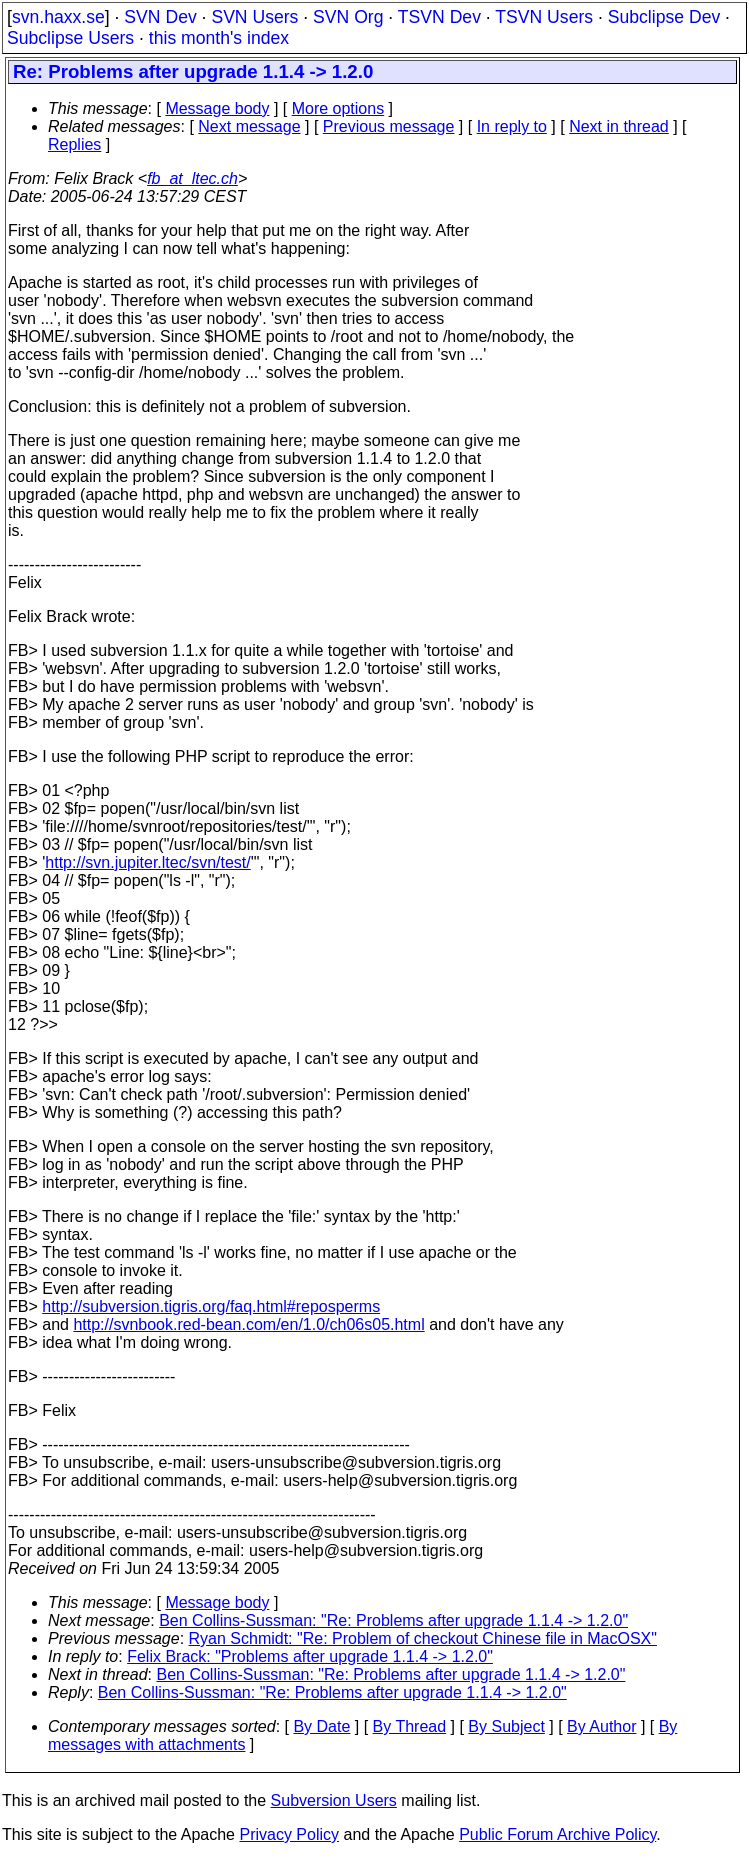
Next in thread (619, 126)
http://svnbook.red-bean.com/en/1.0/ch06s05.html (248, 1324)
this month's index (219, 38)
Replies (74, 144)
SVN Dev (160, 17)
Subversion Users (334, 1800)
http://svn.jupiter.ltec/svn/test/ (147, 862)
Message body (217, 108)
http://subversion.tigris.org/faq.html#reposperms (211, 1306)
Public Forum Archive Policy (557, 1834)
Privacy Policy (289, 1834)
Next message (249, 126)
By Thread (410, 1726)
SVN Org (348, 17)
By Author (601, 1726)
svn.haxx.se (58, 17)
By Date (321, 1726)
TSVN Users (544, 17)
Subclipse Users (70, 38)
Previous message (389, 126)
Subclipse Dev (664, 17)
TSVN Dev (439, 17)
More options (338, 108)
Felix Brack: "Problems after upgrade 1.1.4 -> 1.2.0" (310, 1656)
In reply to (512, 126)
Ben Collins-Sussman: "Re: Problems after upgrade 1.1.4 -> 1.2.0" (393, 1620)
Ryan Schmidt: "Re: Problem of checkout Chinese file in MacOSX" (423, 1638)
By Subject (506, 1726)
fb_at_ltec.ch (192, 178)
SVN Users (254, 17)
